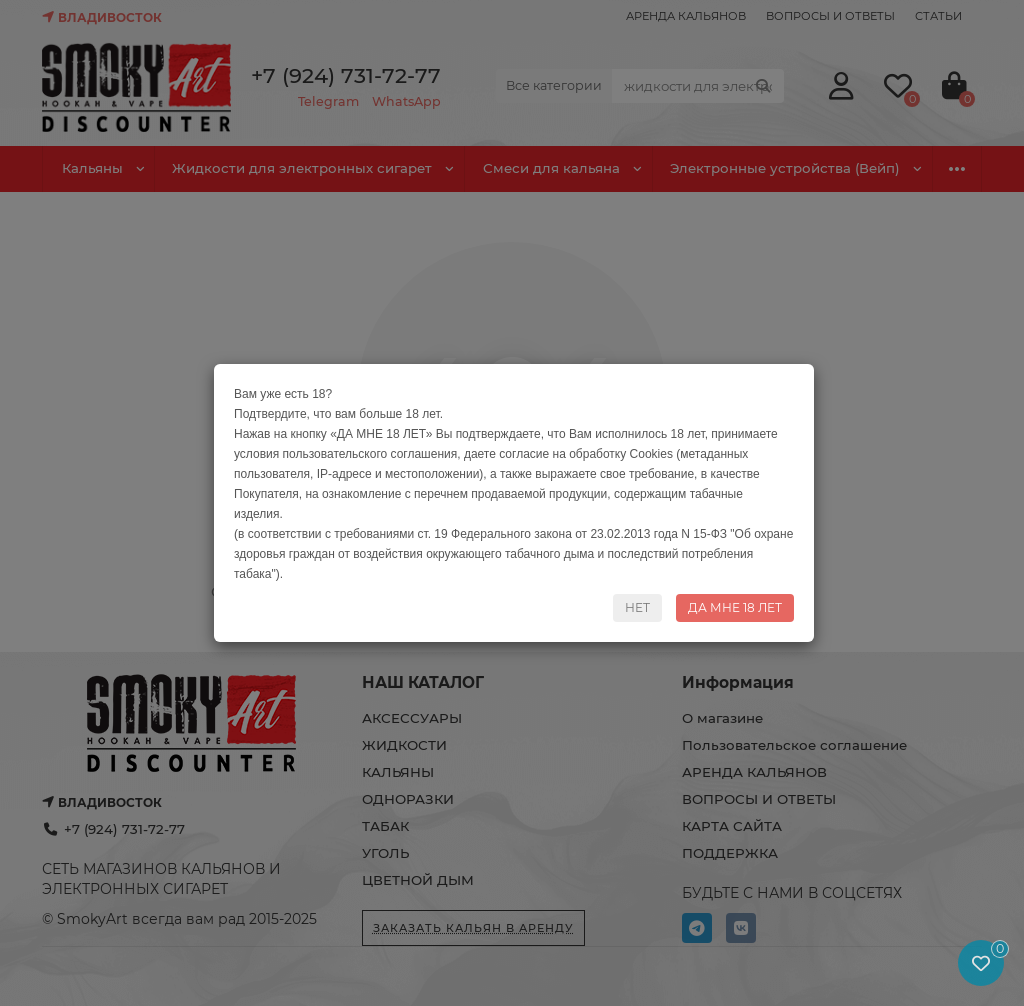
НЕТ (637, 607)
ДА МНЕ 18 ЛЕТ (735, 607)
